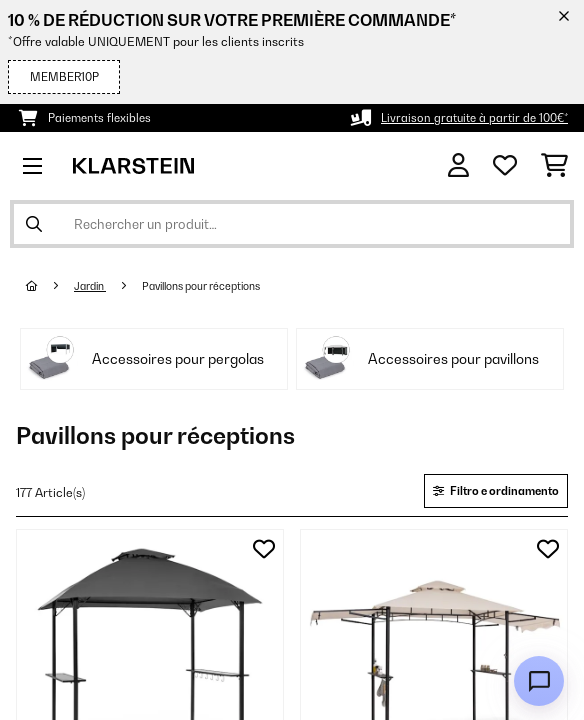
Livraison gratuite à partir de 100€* (474, 118)
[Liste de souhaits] (505, 166)
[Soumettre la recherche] (34, 224)
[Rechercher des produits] (292, 224)
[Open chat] (539, 681)
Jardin (90, 286)
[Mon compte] (458, 165)
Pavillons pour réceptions (202, 286)
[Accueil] (50, 286)
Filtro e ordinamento (496, 491)
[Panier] (554, 166)
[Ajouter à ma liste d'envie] (264, 549)
